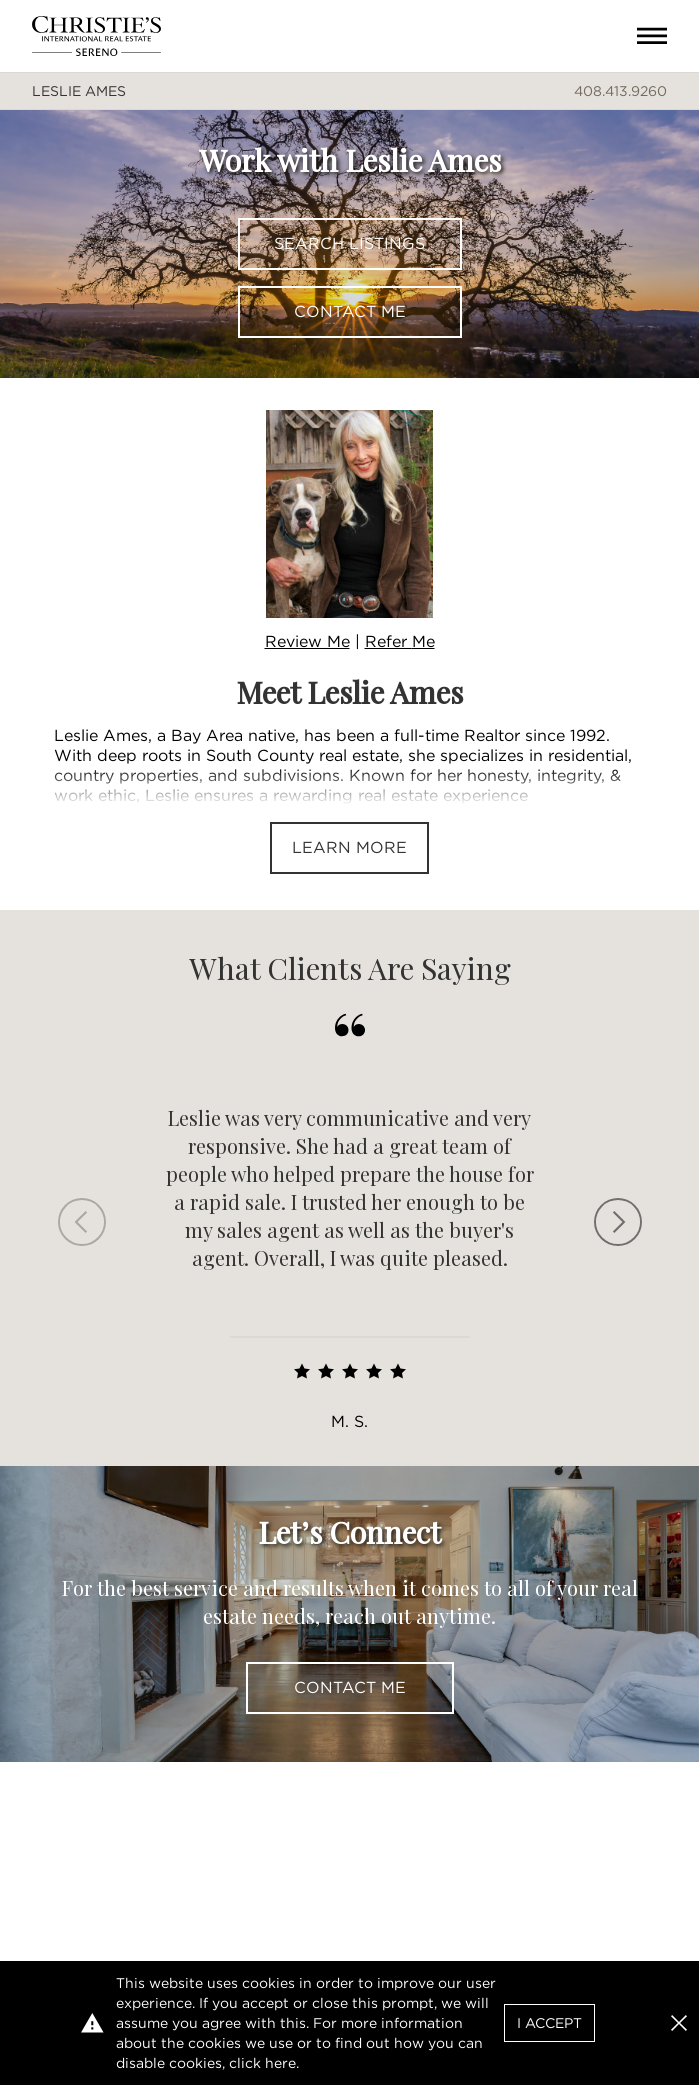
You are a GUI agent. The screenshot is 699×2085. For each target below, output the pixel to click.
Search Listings (349, 243)
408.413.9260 (620, 91)
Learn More (349, 847)
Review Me (307, 641)
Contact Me (350, 311)
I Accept (549, 2023)
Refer (400, 641)
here (280, 2063)
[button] (679, 2023)
